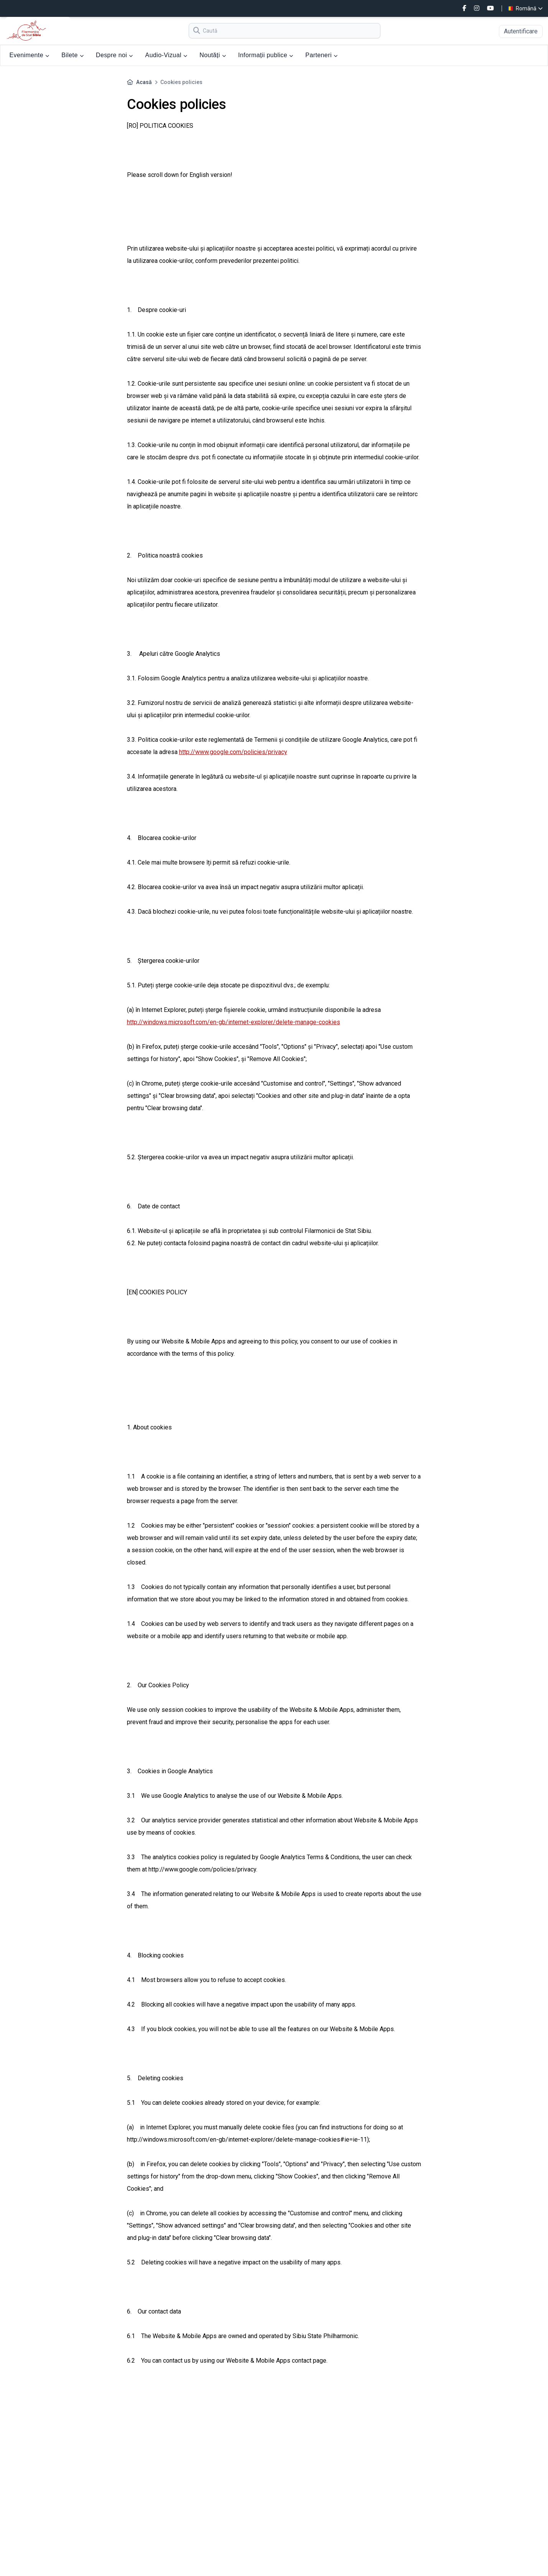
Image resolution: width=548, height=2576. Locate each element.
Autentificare (521, 31)
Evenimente (29, 55)
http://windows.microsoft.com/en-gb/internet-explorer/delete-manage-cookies (233, 1022)
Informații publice (265, 55)
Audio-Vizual (166, 55)
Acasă (144, 82)
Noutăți (212, 55)
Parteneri (321, 55)
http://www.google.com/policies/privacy (233, 752)
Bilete (72, 55)
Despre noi (114, 55)
